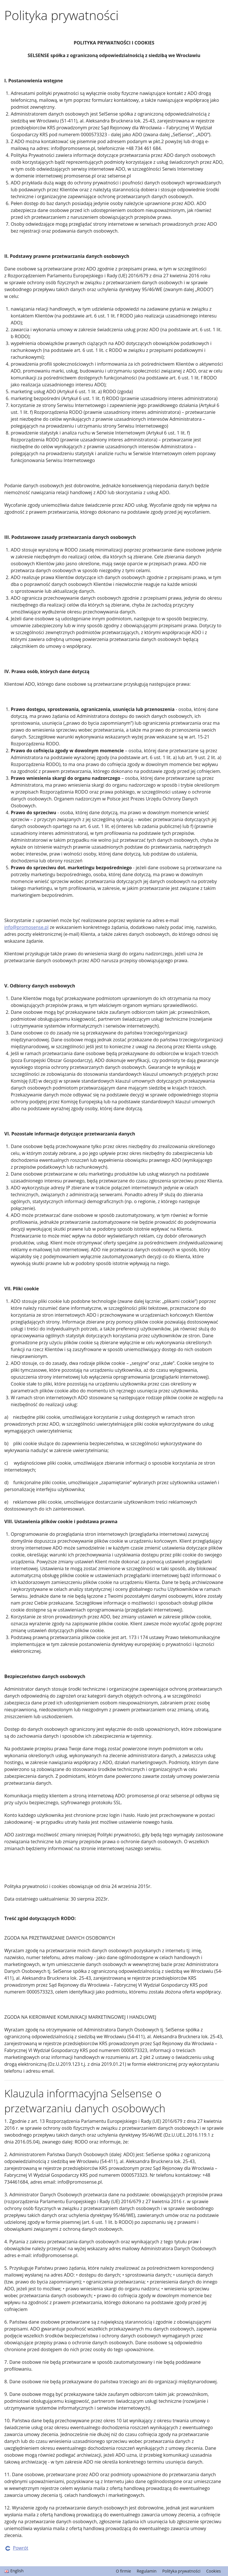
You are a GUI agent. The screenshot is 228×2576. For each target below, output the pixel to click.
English (16, 2570)
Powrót (20, 2548)
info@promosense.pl (26, 927)
